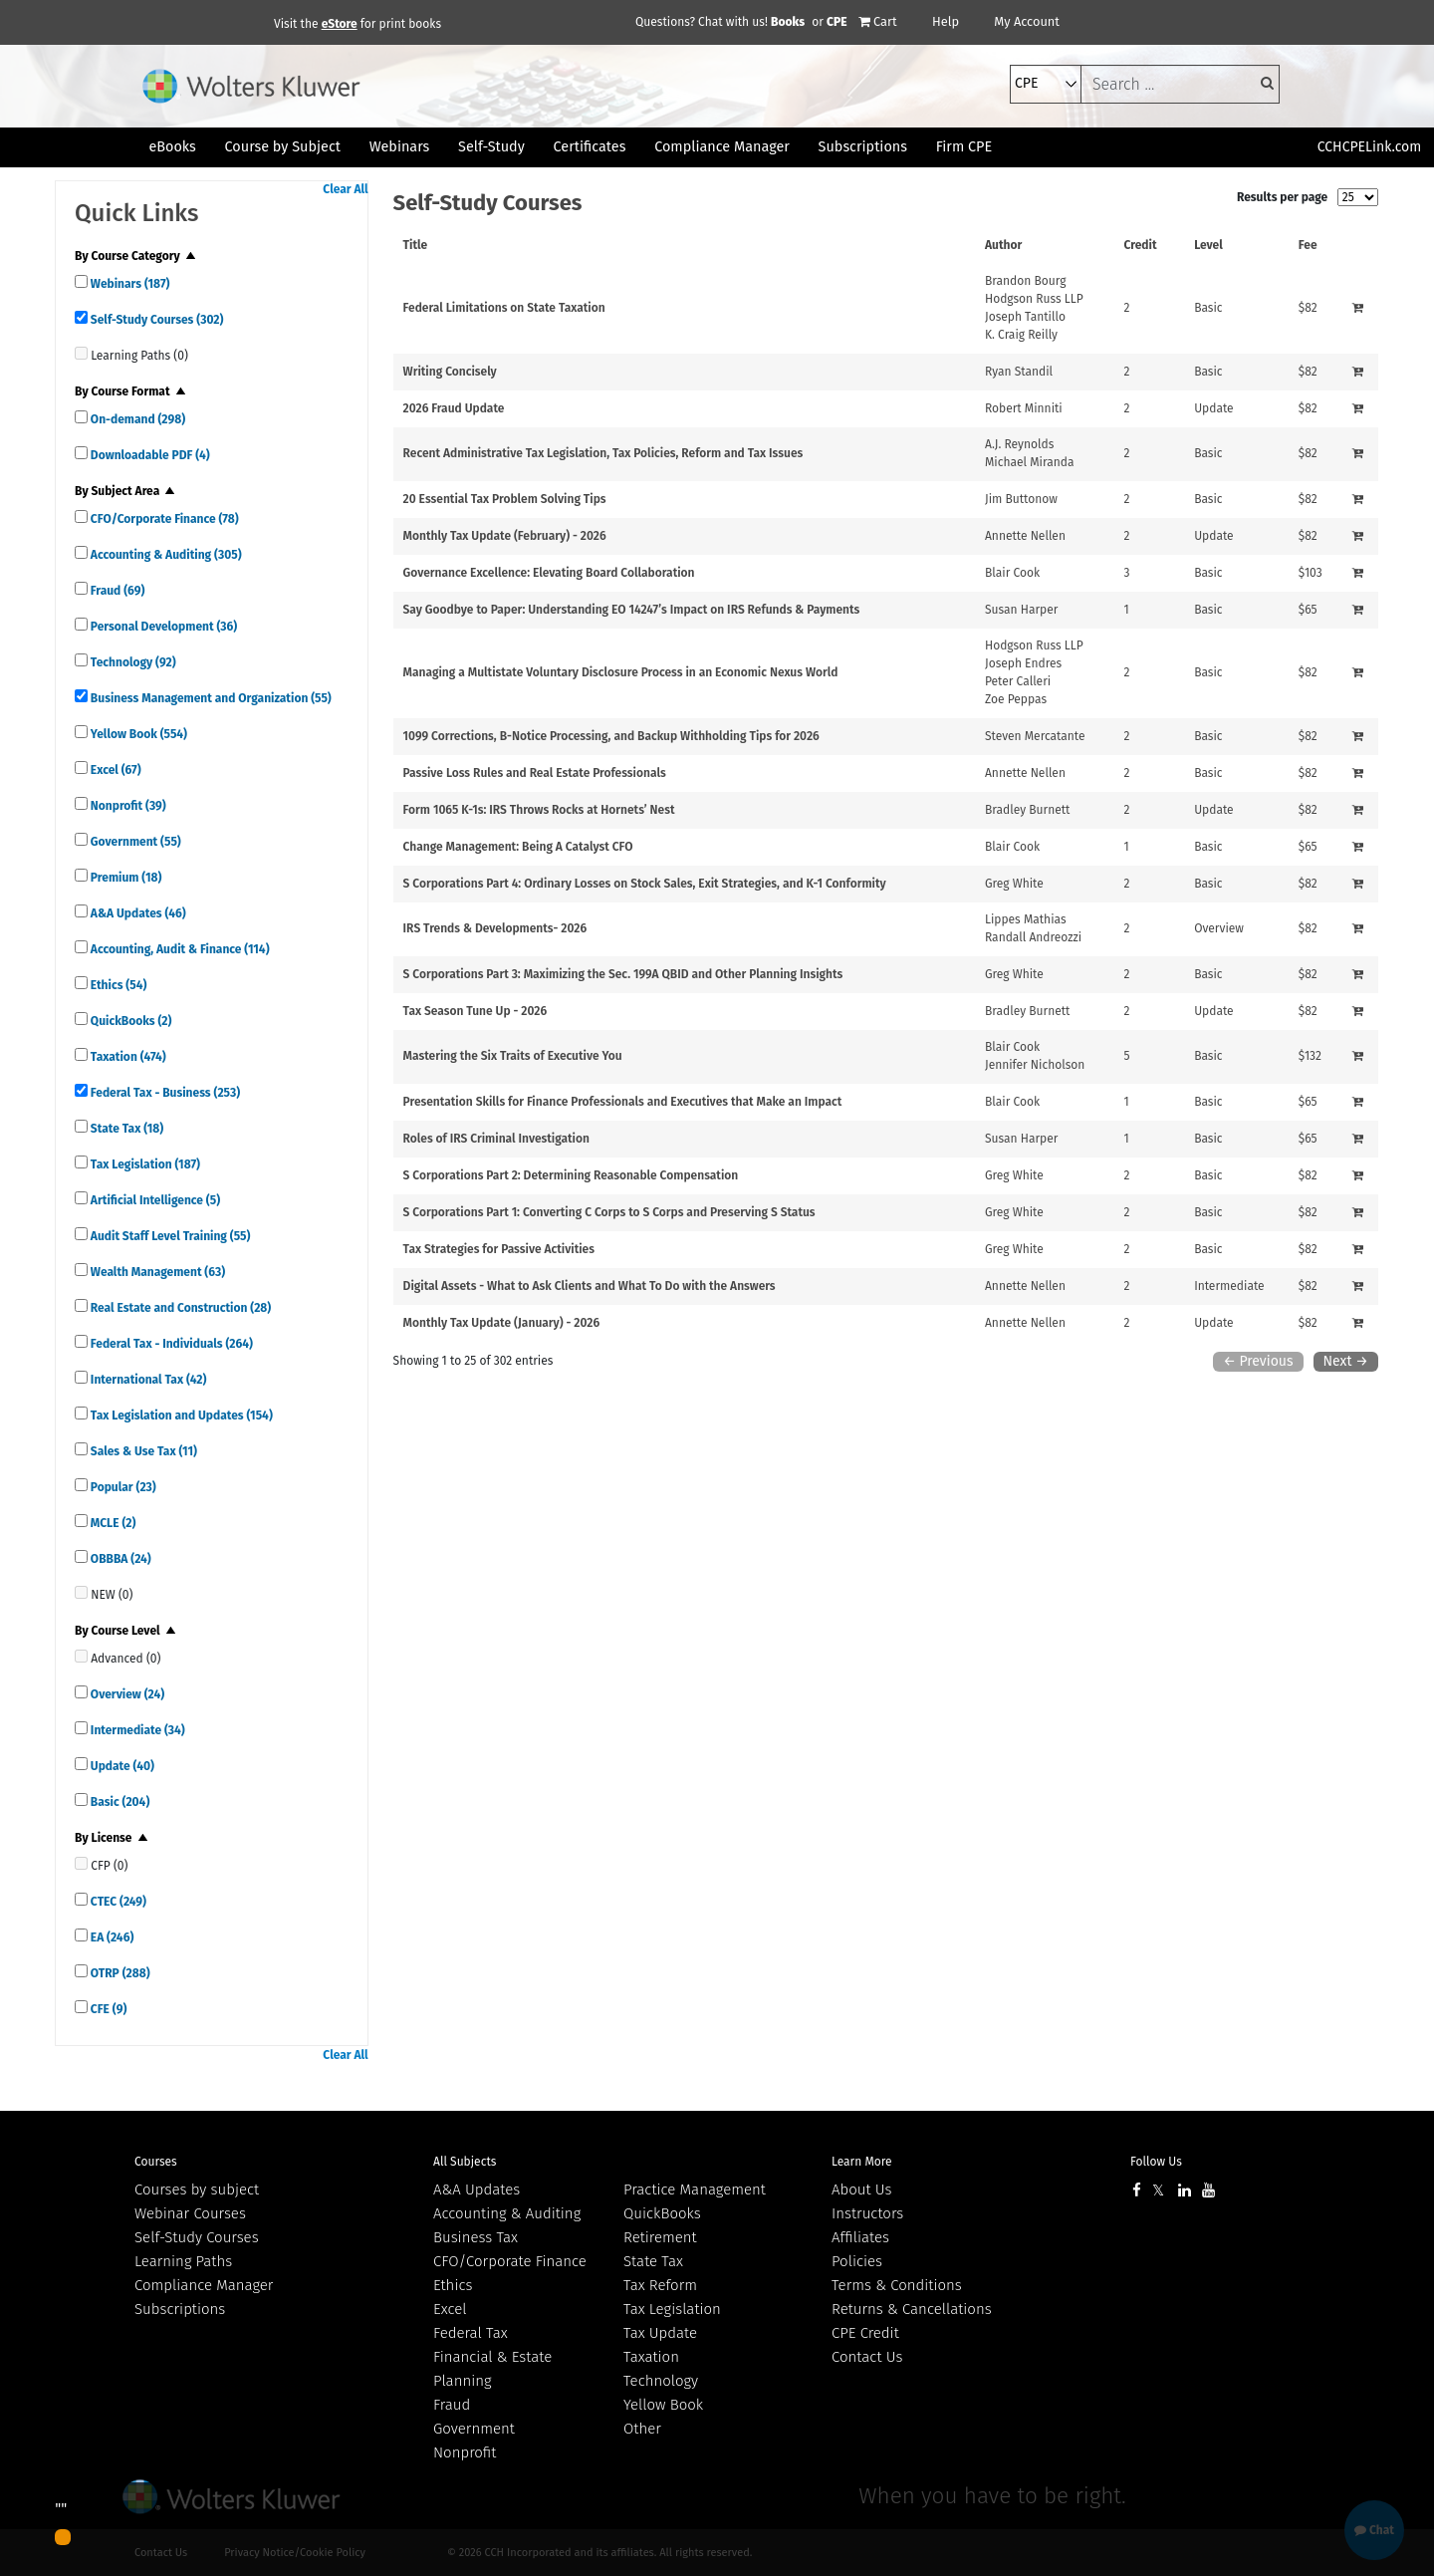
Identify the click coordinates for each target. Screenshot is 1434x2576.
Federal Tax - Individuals (170, 1344)
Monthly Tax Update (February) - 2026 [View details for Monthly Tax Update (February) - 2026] (504, 536)
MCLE (111, 1523)
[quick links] (81, 281)
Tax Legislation (144, 1164)
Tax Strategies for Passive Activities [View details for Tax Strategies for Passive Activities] (499, 1249)
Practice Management (694, 2189)
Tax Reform (660, 2285)
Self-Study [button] (491, 146)
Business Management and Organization (210, 698)
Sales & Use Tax (142, 1451)
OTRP (119, 1973)
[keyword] (1180, 84)
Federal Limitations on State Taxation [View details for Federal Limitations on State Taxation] (504, 308)
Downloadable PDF (149, 455)
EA (110, 1937)
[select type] (1045, 84)
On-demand (136, 419)
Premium (124, 878)
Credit (1140, 245)
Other (642, 2429)
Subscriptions (179, 2309)
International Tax (147, 1380)
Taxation (127, 1057)
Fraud (116, 591)
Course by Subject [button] (283, 146)
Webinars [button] (399, 146)
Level (1208, 245)
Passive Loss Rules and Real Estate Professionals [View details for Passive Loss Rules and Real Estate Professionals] (534, 773)
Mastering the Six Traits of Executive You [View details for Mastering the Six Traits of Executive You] (512, 1056)
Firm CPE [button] (964, 146)
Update (121, 1766)
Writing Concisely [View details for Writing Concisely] (450, 372)
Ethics (117, 985)
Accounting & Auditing (165, 555)
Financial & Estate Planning (492, 2369)
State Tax (125, 1129)
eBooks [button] (171, 146)
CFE (107, 2009)
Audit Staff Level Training (169, 1236)
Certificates (590, 146)
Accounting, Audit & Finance (179, 949)
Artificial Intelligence (154, 1200)
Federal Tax (470, 2333)
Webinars (128, 284)
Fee (1308, 245)
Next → (1345, 1361)
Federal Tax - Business (164, 1093)
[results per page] (1357, 197)
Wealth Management (156, 1272)
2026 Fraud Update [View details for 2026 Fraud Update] (454, 408)
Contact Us (867, 2357)
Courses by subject (196, 2189)
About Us (861, 2189)
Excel (114, 770)
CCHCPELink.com (1369, 146)
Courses (155, 2162)
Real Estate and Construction (179, 1308)
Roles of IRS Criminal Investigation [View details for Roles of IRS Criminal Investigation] (496, 1139)
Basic (118, 1802)
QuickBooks (129, 1021)
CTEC (117, 1902)
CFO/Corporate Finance (163, 519)
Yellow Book (137, 734)
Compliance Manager (203, 2285)
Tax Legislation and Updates (180, 1415)
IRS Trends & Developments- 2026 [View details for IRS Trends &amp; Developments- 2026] (495, 928)
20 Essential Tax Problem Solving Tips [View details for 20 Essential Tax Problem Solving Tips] (504, 499)
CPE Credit (865, 2333)
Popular (122, 1487)
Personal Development (162, 627)
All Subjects (464, 2162)
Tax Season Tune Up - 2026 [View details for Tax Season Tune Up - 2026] (475, 1011)
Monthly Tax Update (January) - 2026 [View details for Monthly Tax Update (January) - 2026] (501, 1323)
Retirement (660, 2237)
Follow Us (1156, 2162)
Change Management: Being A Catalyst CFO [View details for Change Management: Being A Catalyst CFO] (518, 847)
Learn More (862, 2162)
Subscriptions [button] (863, 146)
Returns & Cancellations (912, 2309)
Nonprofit (127, 806)
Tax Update (660, 2333)
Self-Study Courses (155, 320)
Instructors (867, 2213)
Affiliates (860, 2237)
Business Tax (475, 2237)
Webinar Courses (190, 2213)
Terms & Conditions (897, 2285)
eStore (340, 24)
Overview (126, 1694)
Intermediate (136, 1730)
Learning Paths (183, 2261)
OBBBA (119, 1559)
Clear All (345, 189)
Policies (857, 2261)
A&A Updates (137, 913)
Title (415, 245)
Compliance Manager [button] (722, 146)
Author (1003, 245)
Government (134, 842)
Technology (132, 662)
